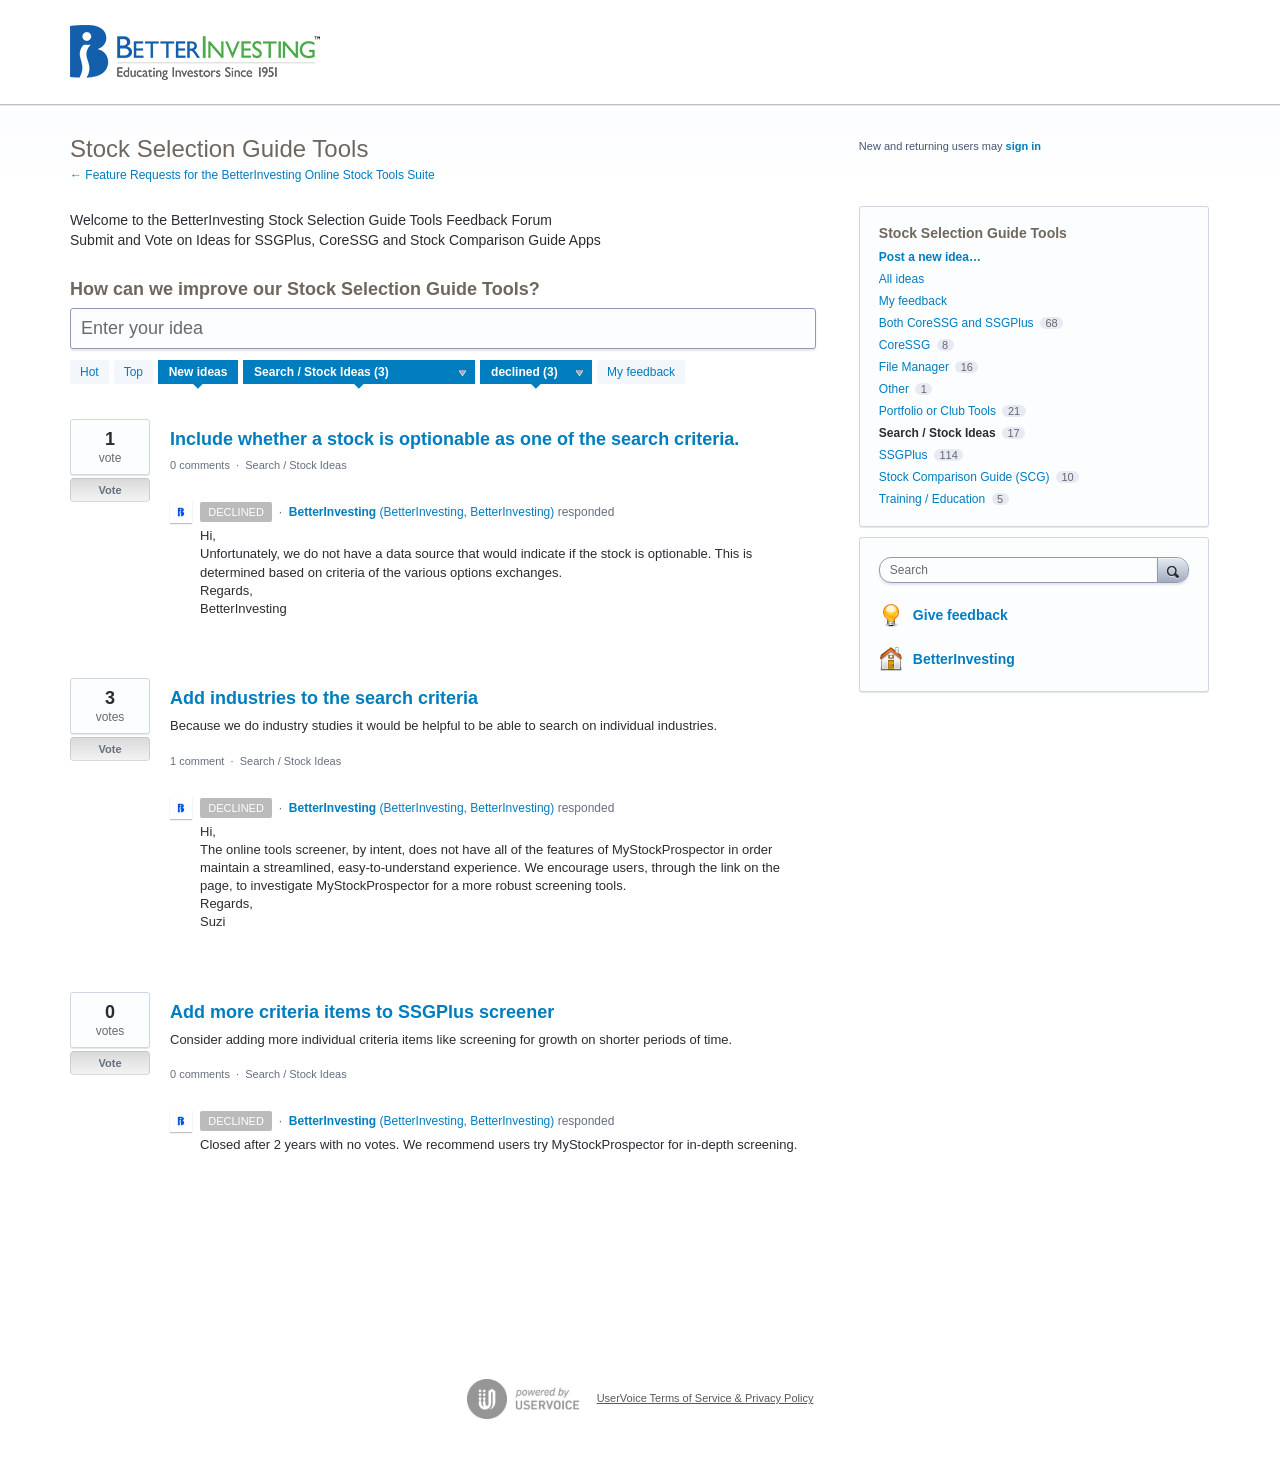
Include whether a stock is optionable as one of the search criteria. (454, 439)
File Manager (914, 367)
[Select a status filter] (537, 373)
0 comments (200, 465)
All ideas (901, 279)
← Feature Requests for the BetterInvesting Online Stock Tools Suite (252, 175)
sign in (1023, 146)
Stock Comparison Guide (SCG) (964, 477)
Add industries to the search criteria (324, 698)
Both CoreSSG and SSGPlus (956, 323)
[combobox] (1023, 570)
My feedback (641, 372)
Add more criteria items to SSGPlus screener (362, 1012)
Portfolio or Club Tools (937, 411)
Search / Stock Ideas (296, 465)
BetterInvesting (964, 659)
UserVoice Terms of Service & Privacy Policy (705, 1398)
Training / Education (932, 499)
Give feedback (960, 615)
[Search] (1173, 569)
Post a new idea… (930, 257)
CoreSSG (904, 345)
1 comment (197, 761)
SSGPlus (903, 455)
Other (894, 389)
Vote (109, 490)
